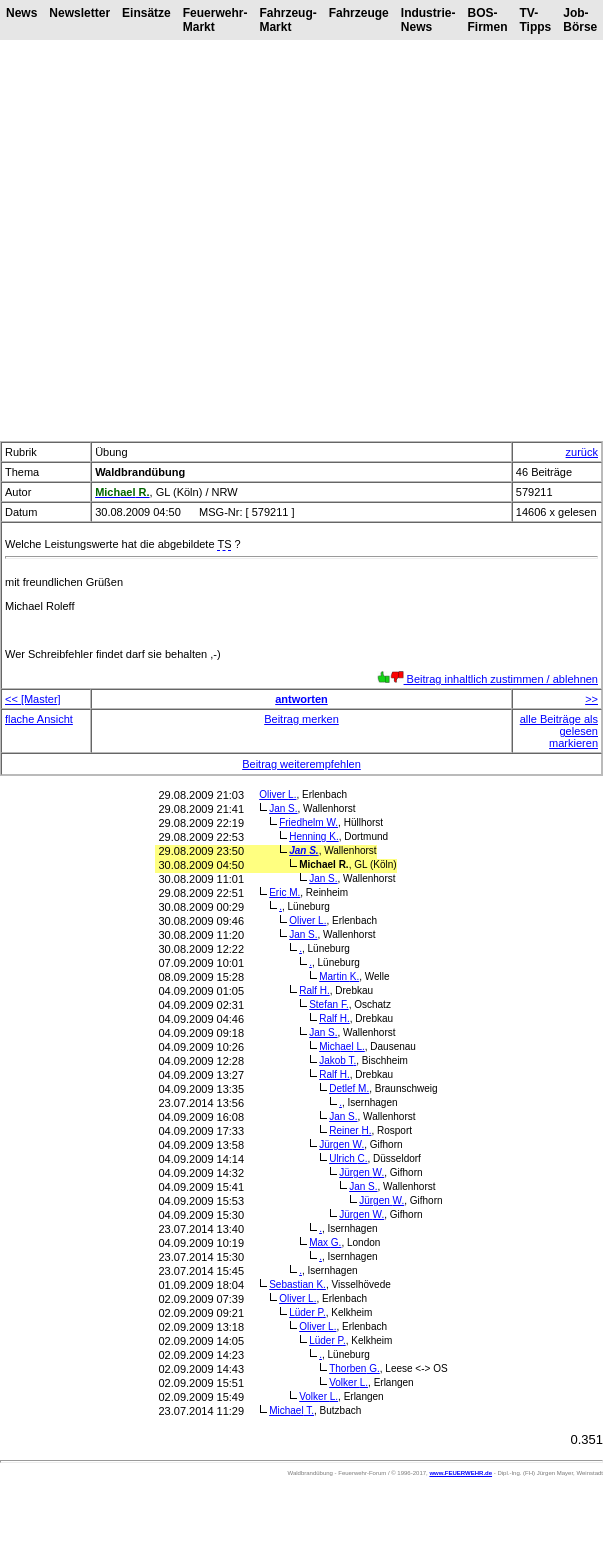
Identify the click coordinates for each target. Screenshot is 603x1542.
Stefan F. (328, 1004)
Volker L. (348, 1382)
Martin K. (339, 976)
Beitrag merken (301, 719)
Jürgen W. (341, 1144)
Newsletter (79, 13)
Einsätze (146, 13)
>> (591, 699)
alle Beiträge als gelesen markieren (559, 731)
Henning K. (314, 836)
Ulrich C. (348, 1158)
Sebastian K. (297, 1284)
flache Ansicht (39, 719)
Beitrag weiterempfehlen (301, 764)
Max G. (325, 1242)
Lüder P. (307, 1312)
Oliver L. (277, 794)
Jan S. (283, 808)
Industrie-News (428, 20)
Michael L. (342, 1046)
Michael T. (291, 1410)
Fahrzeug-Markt (287, 20)
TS (224, 544)
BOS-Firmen (487, 20)
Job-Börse (580, 20)
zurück (582, 452)
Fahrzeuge (359, 13)
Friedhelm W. (308, 822)
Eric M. (284, 892)
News (21, 13)
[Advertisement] (187, 240)
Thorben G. (354, 1368)
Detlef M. (349, 1088)
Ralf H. (314, 990)
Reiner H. (350, 1130)
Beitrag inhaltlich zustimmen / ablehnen (487, 679)
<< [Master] (33, 699)
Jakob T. (337, 1060)
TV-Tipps (535, 20)
